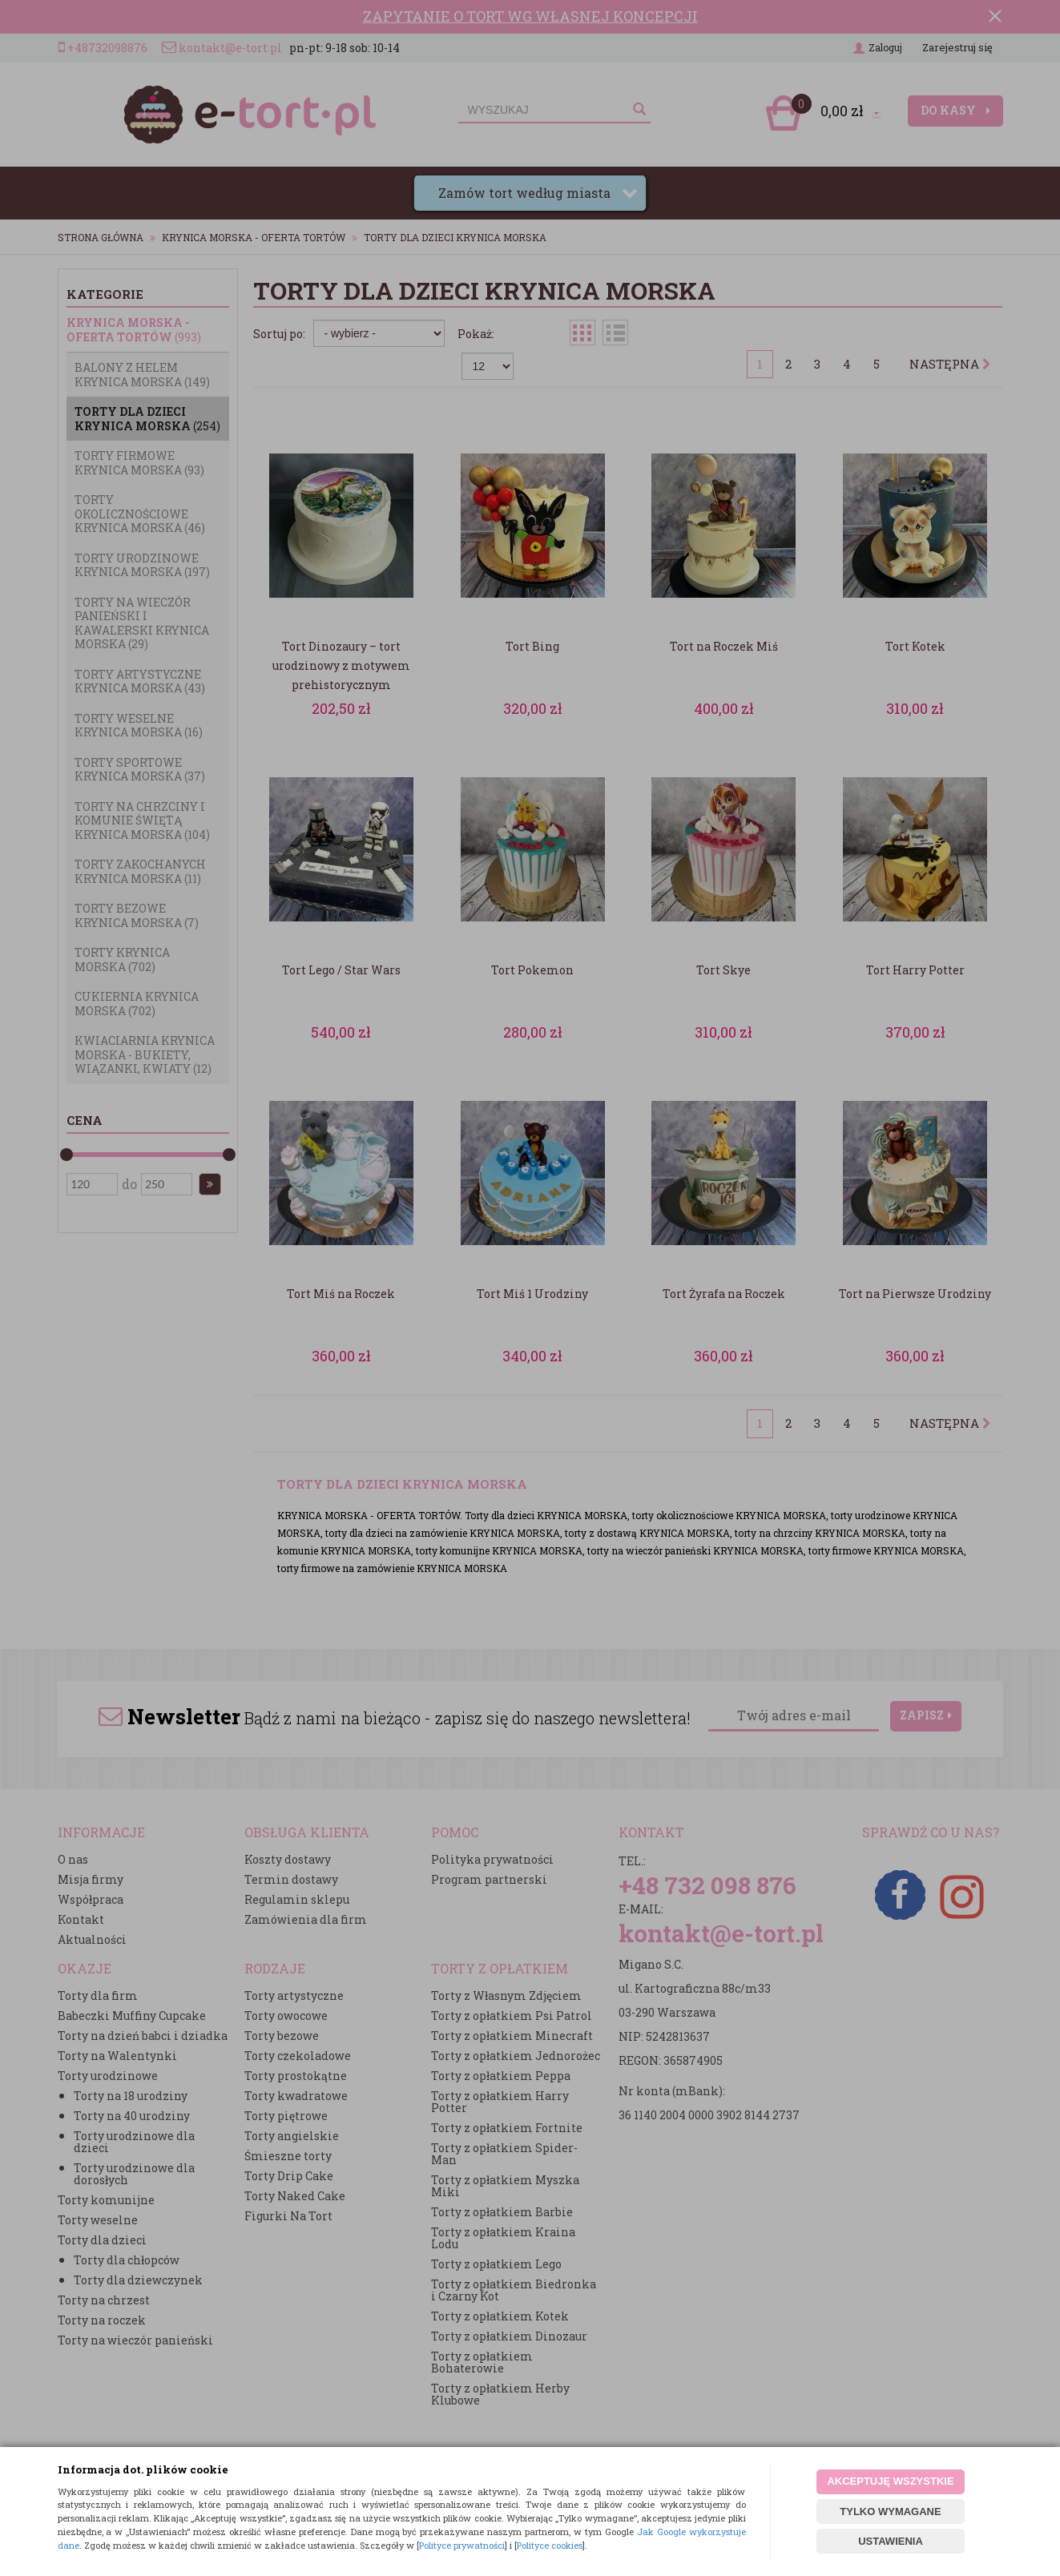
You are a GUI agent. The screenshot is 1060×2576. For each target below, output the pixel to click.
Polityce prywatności (462, 2545)
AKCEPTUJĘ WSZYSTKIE (890, 2481)
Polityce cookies (549, 2545)
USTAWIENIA (890, 2541)
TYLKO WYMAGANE (890, 2511)
